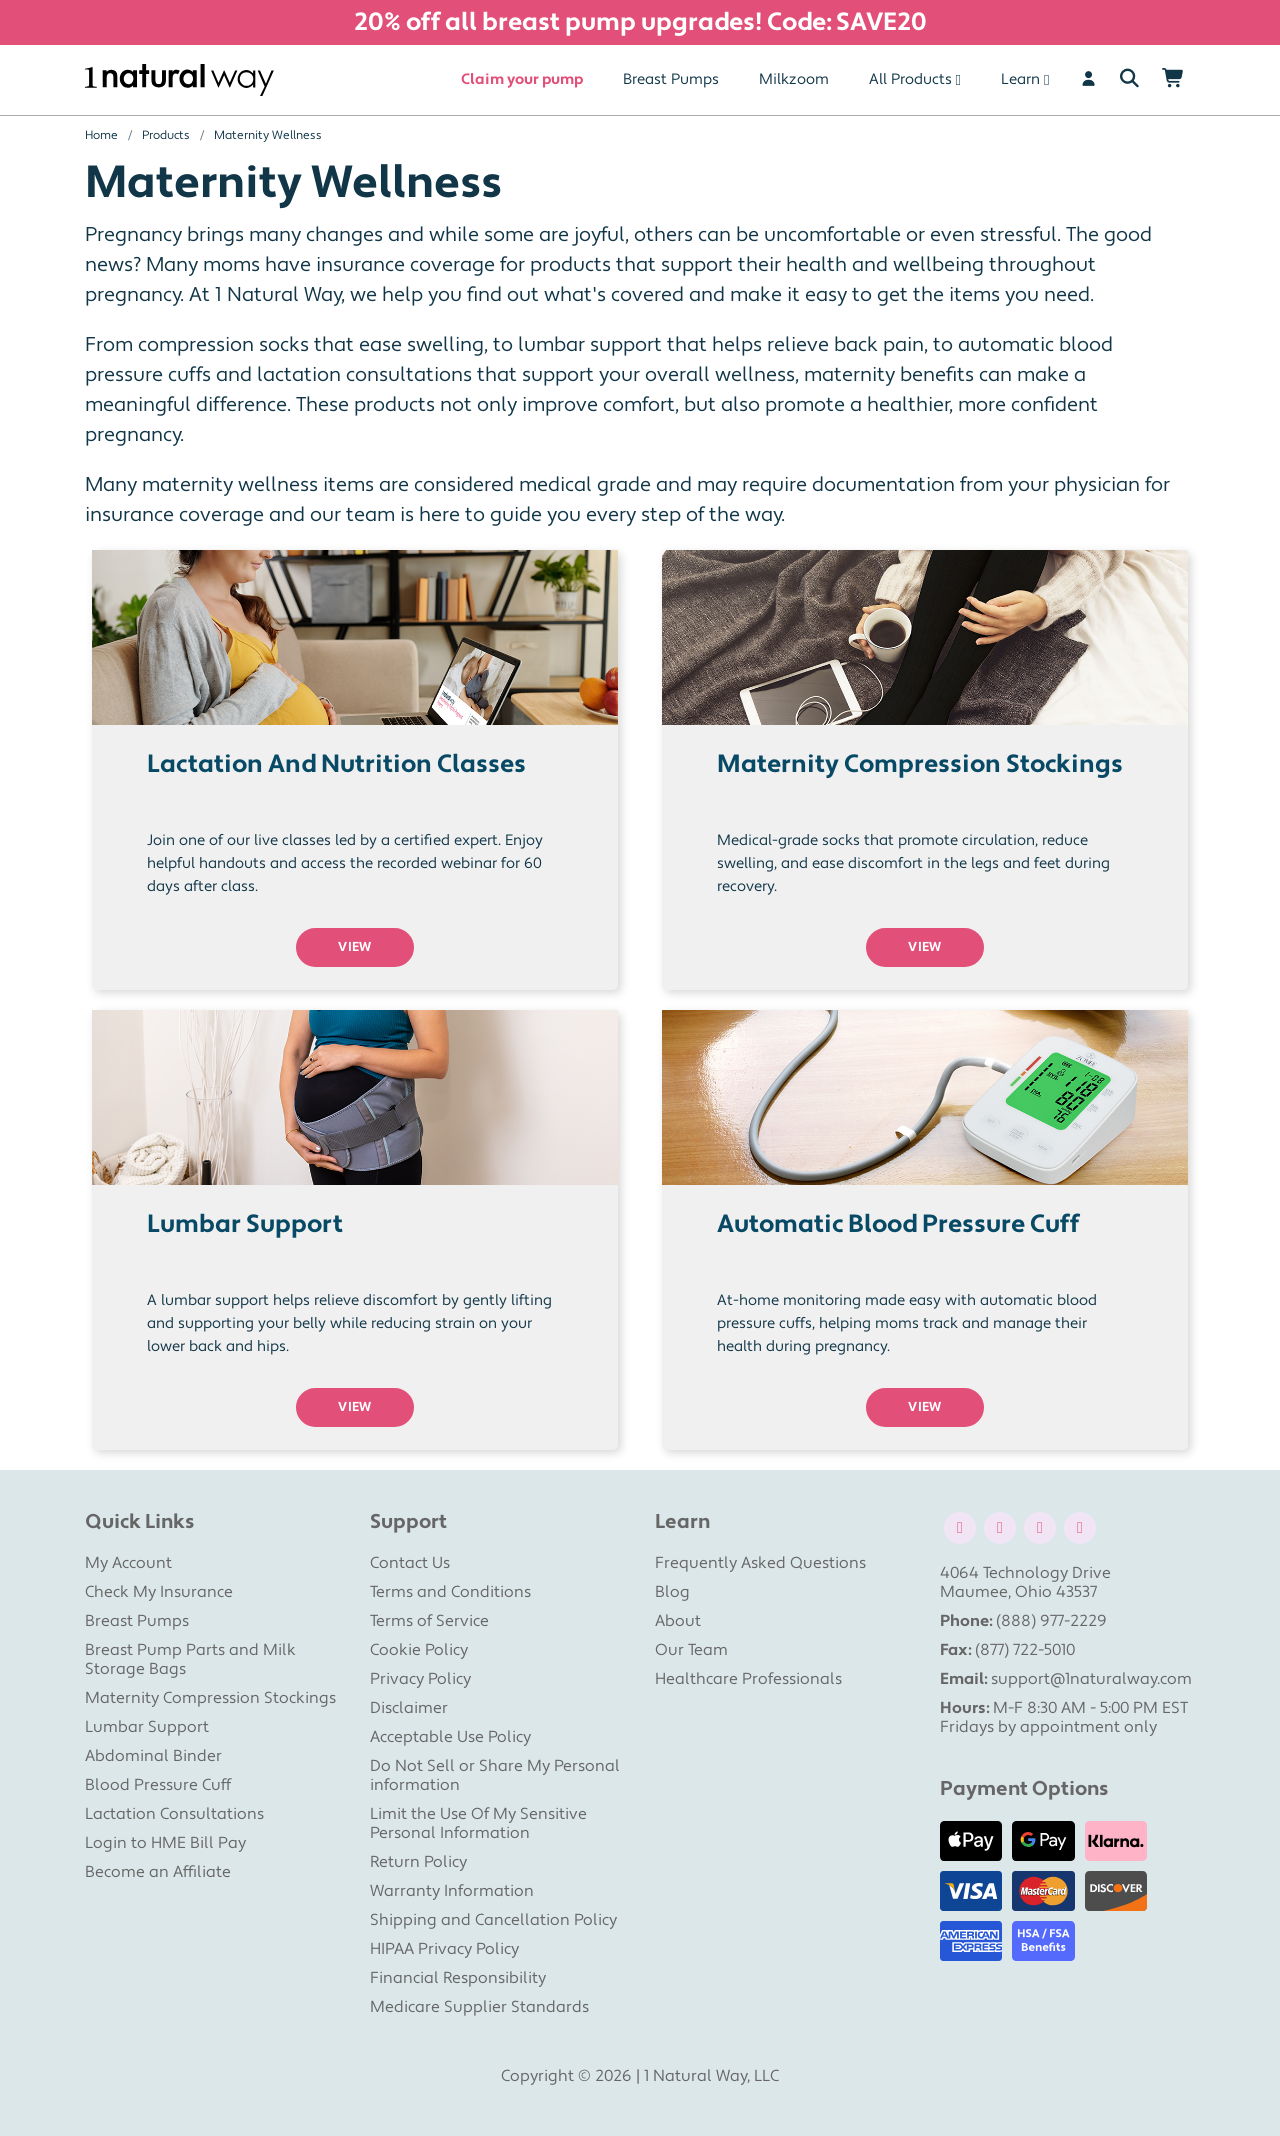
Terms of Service (429, 1621)
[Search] (1129, 80)
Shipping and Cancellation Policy (493, 1920)
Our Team (691, 1650)
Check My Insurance (159, 1592)
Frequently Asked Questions (760, 1563)
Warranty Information (452, 1891)
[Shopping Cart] (1173, 80)
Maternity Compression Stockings (210, 1698)
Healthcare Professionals (748, 1679)
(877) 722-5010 (1025, 1650)
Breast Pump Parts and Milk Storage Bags (190, 1659)
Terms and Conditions (450, 1592)
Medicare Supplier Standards (479, 2007)
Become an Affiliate (158, 1872)
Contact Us (410, 1563)
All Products (910, 79)
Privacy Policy (420, 1679)
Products (166, 135)
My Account (128, 1563)
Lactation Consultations (174, 1814)
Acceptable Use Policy (450, 1737)
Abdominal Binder (153, 1756)
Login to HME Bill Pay (165, 1843)
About (678, 1621)
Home (101, 135)
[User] (1088, 80)
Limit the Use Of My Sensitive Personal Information (478, 1823)
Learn (1020, 79)
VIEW (355, 947)
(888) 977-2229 (1051, 1621)
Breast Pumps (671, 79)
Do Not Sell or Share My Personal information (495, 1775)
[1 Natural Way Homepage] (179, 80)
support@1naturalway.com (1091, 1679)
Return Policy (418, 1862)
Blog (672, 1592)
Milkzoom (794, 79)
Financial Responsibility (458, 1978)
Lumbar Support (147, 1727)
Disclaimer (409, 1708)
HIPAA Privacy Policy (444, 1949)
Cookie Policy (419, 1650)
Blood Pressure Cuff (158, 1785)
